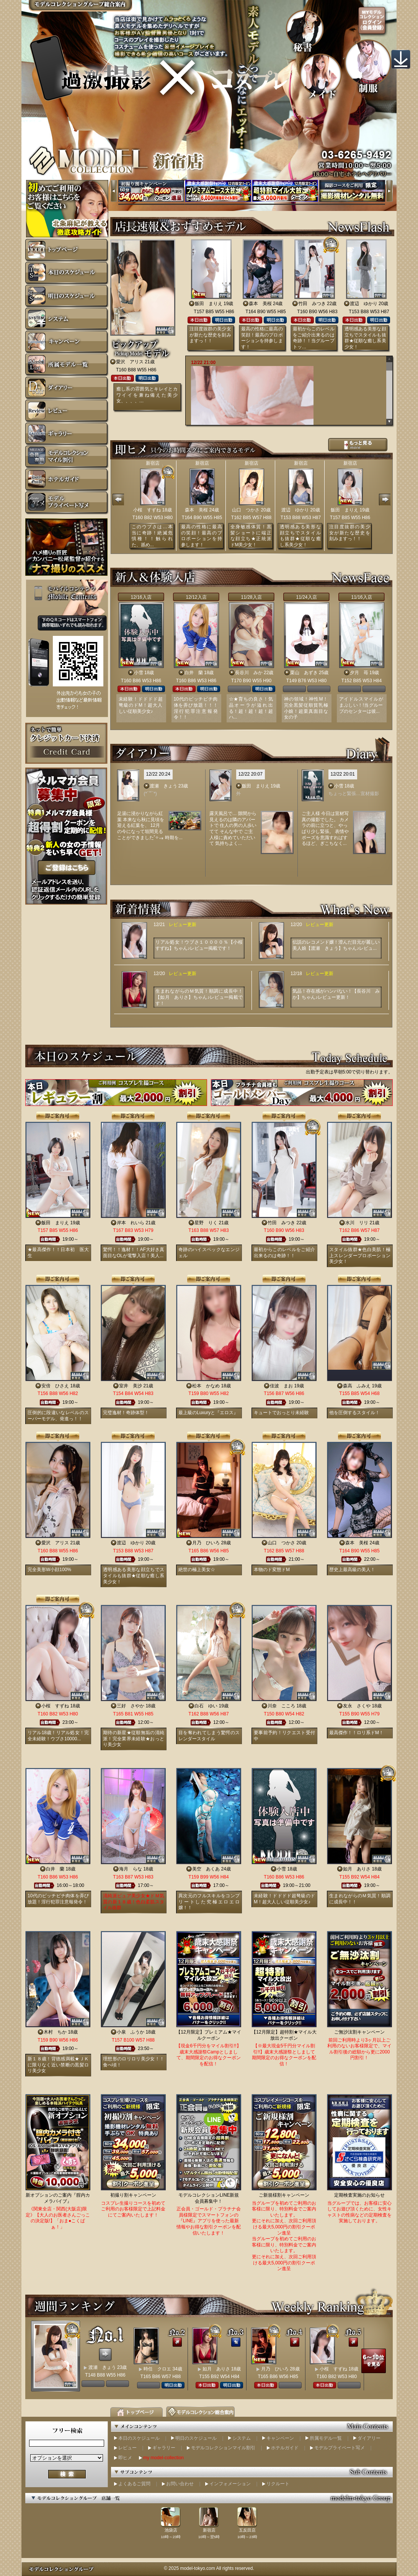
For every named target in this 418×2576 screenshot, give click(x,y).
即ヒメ (125, 2457)
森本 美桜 (260, 303)
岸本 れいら (130, 1222)
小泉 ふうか (130, 2032)
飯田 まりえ (208, 303)
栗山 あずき (304, 672)
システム (241, 2438)
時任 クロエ (157, 2369)
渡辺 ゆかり (363, 303)
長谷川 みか (249, 672)
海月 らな (130, 1869)
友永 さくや (357, 1706)
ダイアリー (369, 2438)
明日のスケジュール (196, 2438)
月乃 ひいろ (206, 1542)
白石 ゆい (205, 1706)
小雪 (138, 672)
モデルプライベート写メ (339, 2447)
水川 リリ (356, 1222)
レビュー (127, 2447)
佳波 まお (281, 1385)
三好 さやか (130, 1706)
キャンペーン (280, 2438)
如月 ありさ (357, 1869)
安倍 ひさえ (55, 1385)
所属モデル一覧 (326, 2438)
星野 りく (205, 1222)
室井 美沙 (130, 1385)
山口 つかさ (246, 510)
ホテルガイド (285, 2447)
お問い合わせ (180, 2483)
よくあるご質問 (134, 2483)
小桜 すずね (147, 510)
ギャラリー (163, 2447)
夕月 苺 (359, 672)
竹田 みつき (312, 303)
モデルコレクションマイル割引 (223, 2447)
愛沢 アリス (130, 361)
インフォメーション (230, 2483)
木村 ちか (55, 2032)
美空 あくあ (206, 1869)
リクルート (277, 2483)
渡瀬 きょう (163, 786)
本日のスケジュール (139, 2438)
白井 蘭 (194, 672)
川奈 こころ (281, 1706)
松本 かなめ (206, 1385)
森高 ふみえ (357, 1385)
